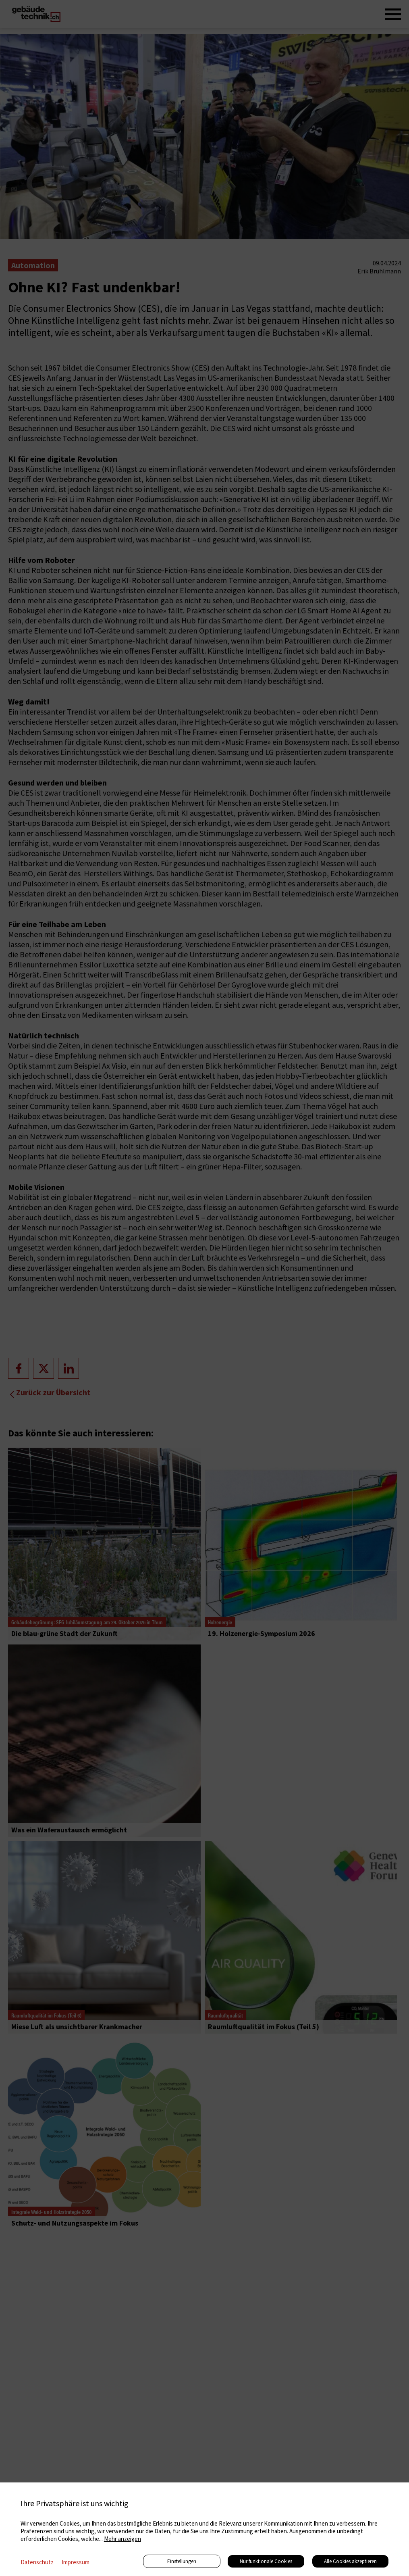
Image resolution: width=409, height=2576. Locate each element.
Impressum (75, 2562)
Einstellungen (181, 2561)
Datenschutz (37, 2562)
